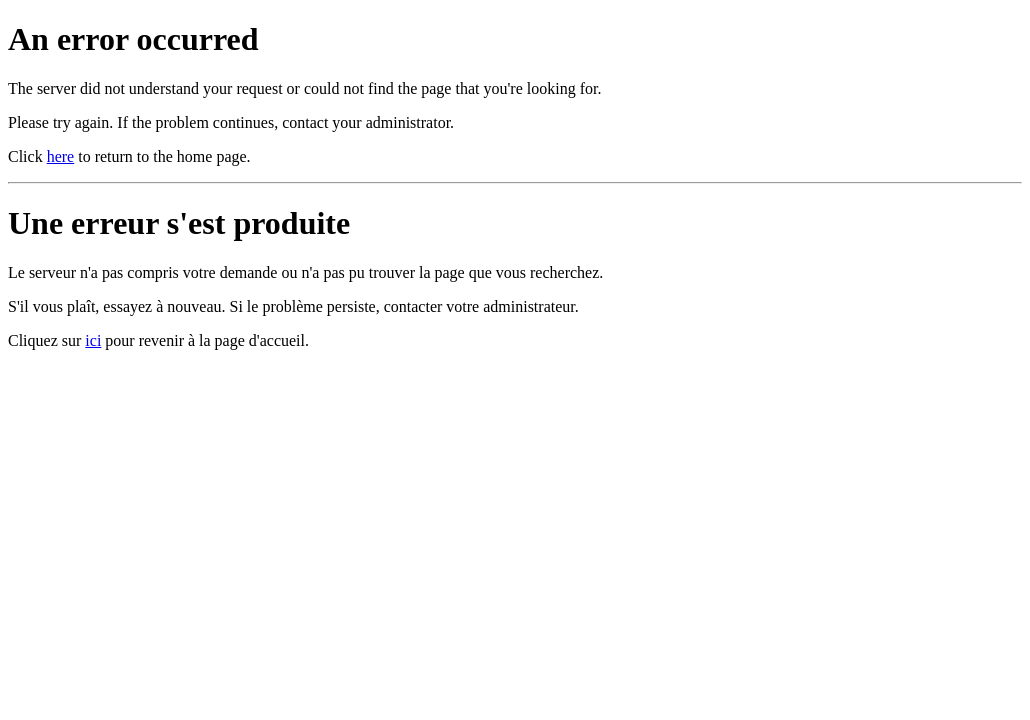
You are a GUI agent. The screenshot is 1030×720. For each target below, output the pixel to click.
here (61, 156)
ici (93, 340)
